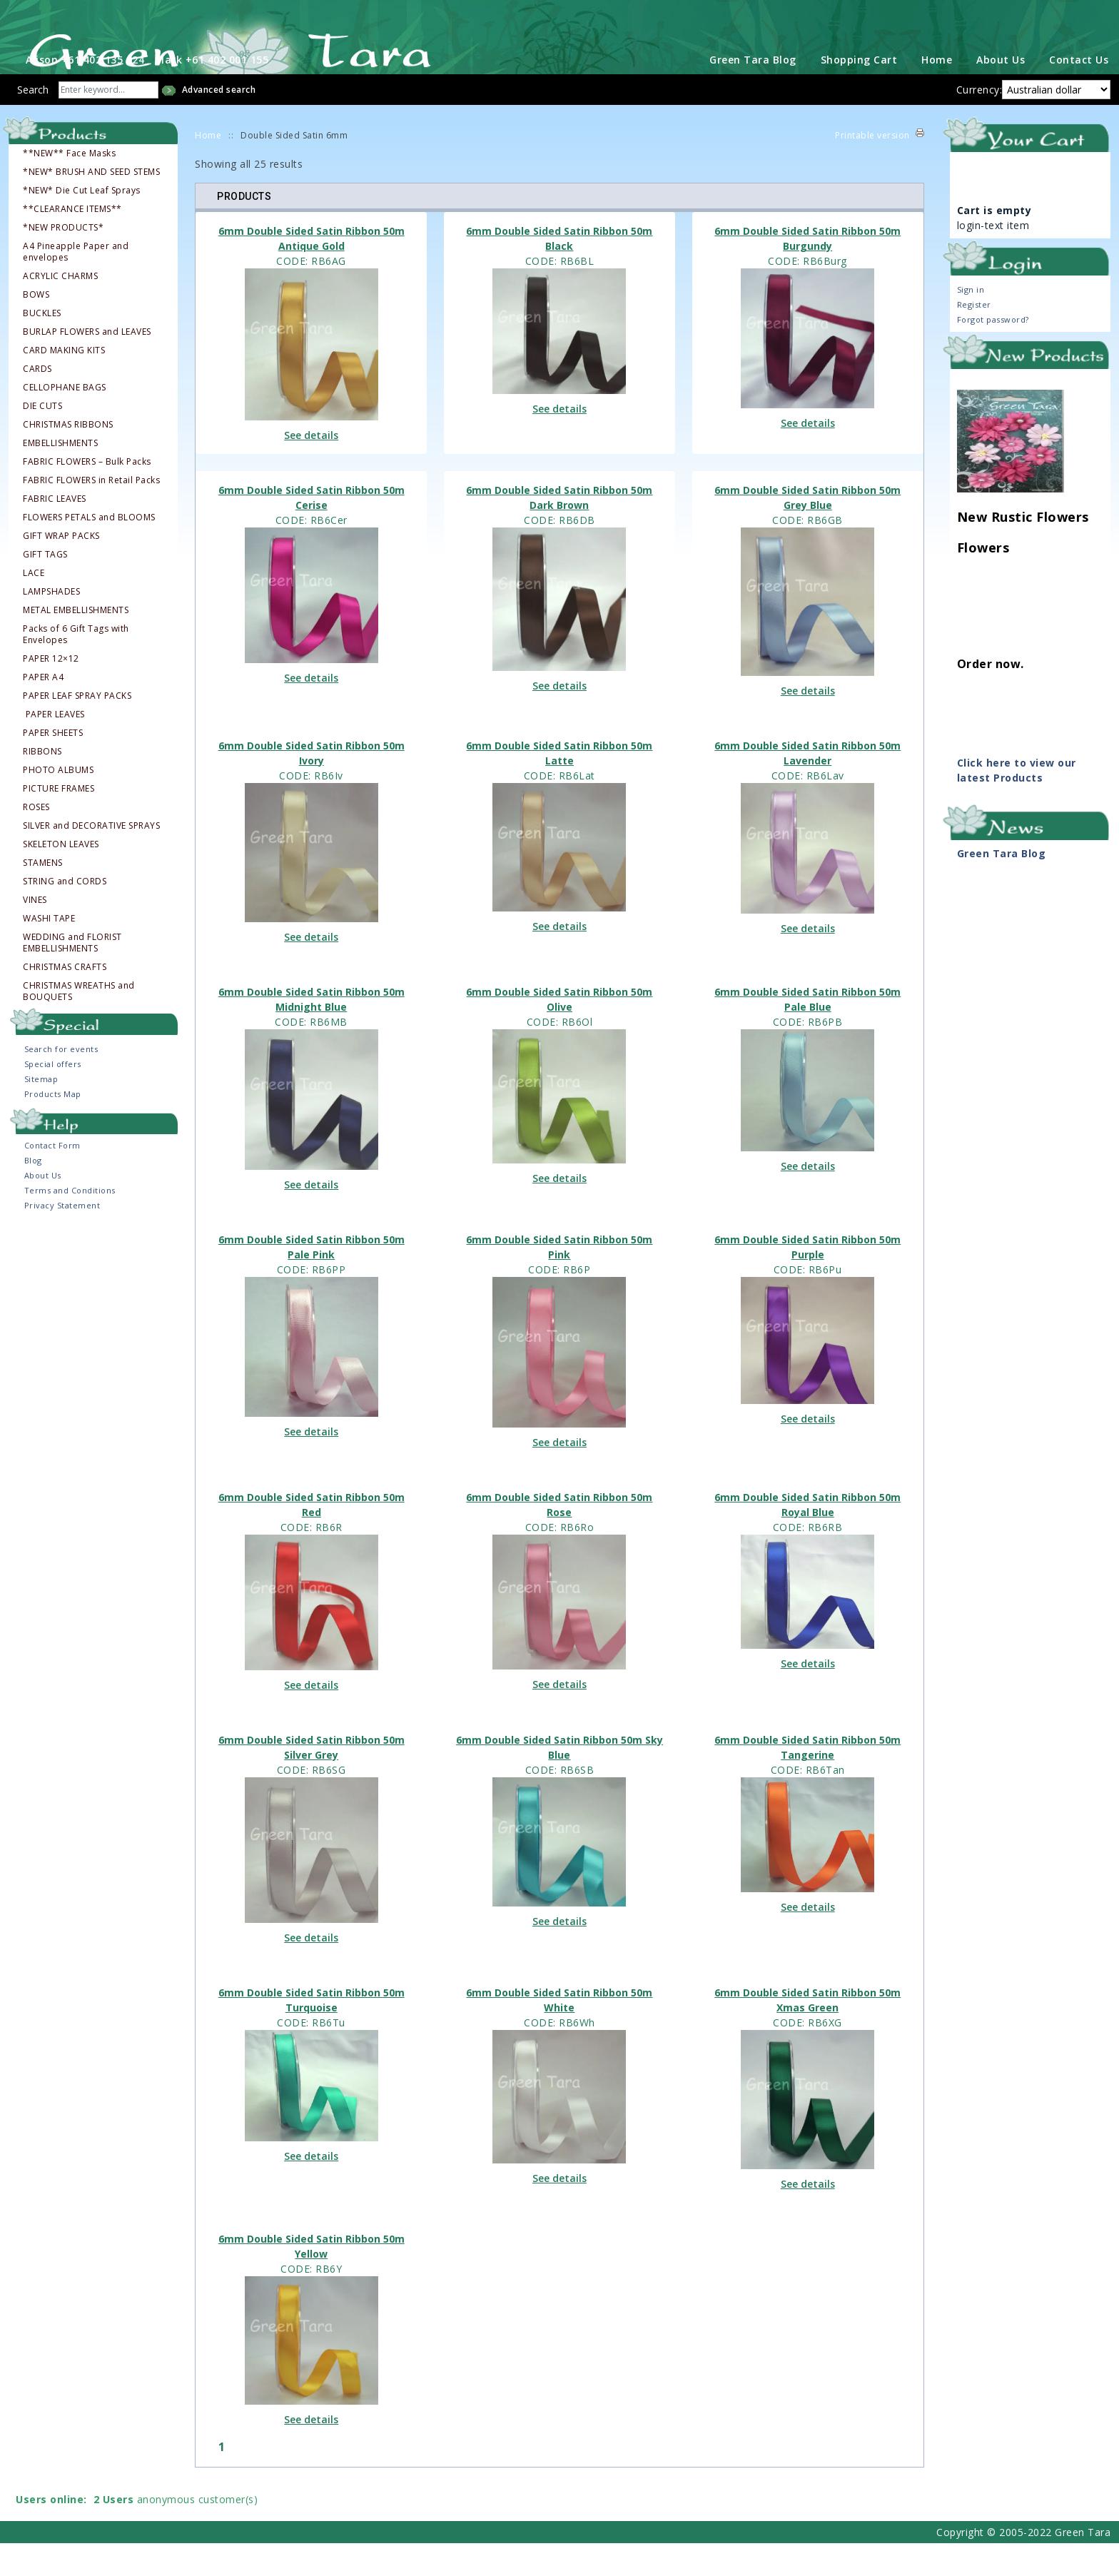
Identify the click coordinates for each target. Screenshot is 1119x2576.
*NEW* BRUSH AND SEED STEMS (91, 205)
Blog (33, 1193)
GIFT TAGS (45, 587)
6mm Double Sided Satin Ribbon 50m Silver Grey (311, 1780)
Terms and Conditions (70, 1223)
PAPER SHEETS (53, 766)
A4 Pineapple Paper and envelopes (75, 284)
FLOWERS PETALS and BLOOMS (89, 550)
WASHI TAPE (49, 951)
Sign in (971, 322)
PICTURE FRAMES (58, 821)
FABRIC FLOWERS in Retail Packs (91, 513)
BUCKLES (42, 346)
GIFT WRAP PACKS (61, 569)
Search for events (61, 1081)
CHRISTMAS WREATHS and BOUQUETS (79, 1024)
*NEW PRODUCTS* (63, 260)
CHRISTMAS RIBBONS (68, 457)
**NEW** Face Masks (69, 186)
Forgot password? (993, 352)
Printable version (872, 168)
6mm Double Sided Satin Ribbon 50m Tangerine (807, 1780)
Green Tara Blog (752, 92)
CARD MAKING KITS (64, 383)
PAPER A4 (43, 710)
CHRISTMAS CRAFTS (64, 1000)
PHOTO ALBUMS (58, 803)
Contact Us (1078, 92)
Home (936, 92)
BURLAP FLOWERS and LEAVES (87, 364)
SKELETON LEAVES (61, 877)
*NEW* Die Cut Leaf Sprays (82, 223)
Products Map (52, 1126)
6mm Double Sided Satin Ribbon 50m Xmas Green (807, 2033)
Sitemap (41, 1111)
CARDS (37, 402)
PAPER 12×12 (51, 691)
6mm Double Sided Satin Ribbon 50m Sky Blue (559, 1780)
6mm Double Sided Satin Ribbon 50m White (559, 2033)
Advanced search (219, 122)
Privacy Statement (62, 1238)
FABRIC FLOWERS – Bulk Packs (87, 494)
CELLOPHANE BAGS (64, 420)
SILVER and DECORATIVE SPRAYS (91, 858)
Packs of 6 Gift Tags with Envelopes (76, 667)
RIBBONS (42, 784)
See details (311, 468)
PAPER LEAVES (55, 747)
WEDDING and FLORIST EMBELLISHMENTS (72, 975)
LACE (33, 606)
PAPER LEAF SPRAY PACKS (77, 728)
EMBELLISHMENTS (60, 476)
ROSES (36, 840)
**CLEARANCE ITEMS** (72, 242)
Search (33, 122)
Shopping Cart (859, 92)
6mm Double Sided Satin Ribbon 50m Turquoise (311, 2033)
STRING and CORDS (64, 914)
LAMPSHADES (51, 624)
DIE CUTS (42, 439)
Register (974, 337)
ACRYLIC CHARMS (60, 309)
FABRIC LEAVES (54, 531)
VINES (35, 933)
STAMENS (43, 895)
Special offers (52, 1096)
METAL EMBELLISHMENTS (75, 643)
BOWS (36, 327)
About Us (1000, 92)
